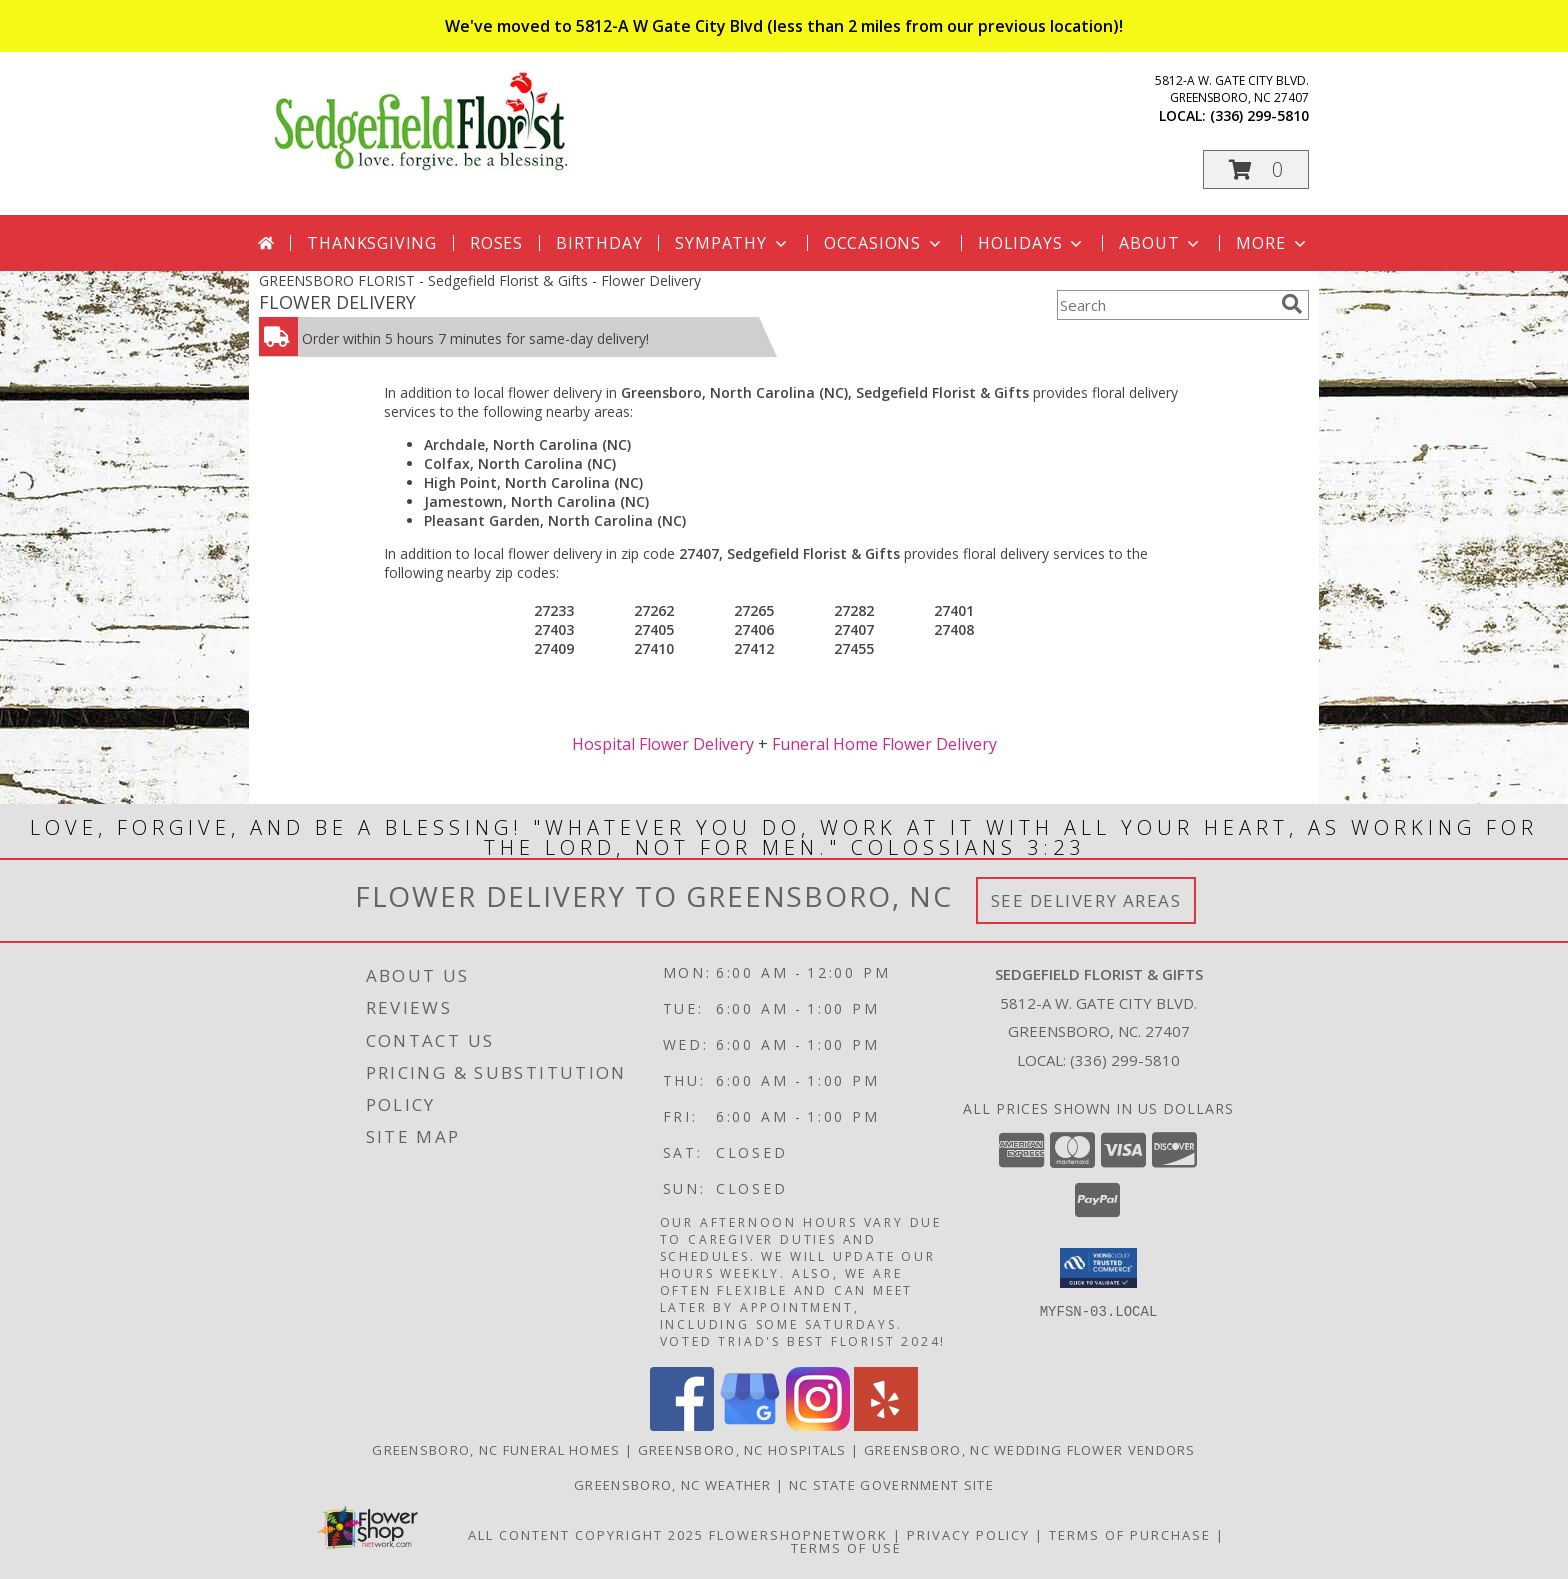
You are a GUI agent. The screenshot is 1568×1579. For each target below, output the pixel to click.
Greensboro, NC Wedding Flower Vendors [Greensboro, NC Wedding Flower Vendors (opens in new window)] (1030, 1450)
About (1161, 243)
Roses (496, 243)
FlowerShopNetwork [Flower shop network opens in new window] (798, 1535)
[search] (1292, 304)
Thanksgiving (372, 243)
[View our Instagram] (818, 1425)
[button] (1256, 169)
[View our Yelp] (886, 1425)
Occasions (884, 243)
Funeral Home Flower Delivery (884, 744)
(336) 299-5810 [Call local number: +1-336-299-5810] (1259, 115)
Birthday (599, 243)
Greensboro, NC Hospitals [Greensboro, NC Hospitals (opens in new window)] (742, 1450)
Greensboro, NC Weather (673, 1485)
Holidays (1032, 243)
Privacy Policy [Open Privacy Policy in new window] (968, 1535)
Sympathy (732, 243)
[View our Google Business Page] (750, 1425)
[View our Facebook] (682, 1425)
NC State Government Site (891, 1485)
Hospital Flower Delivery (663, 744)
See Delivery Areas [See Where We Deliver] (1086, 900)
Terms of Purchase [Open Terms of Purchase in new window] (1130, 1535)
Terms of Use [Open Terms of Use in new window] (846, 1548)
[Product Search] (1165, 305)
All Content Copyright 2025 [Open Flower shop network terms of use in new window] (586, 1535)
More (1272, 243)
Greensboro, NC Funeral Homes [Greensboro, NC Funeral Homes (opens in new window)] (496, 1450)
